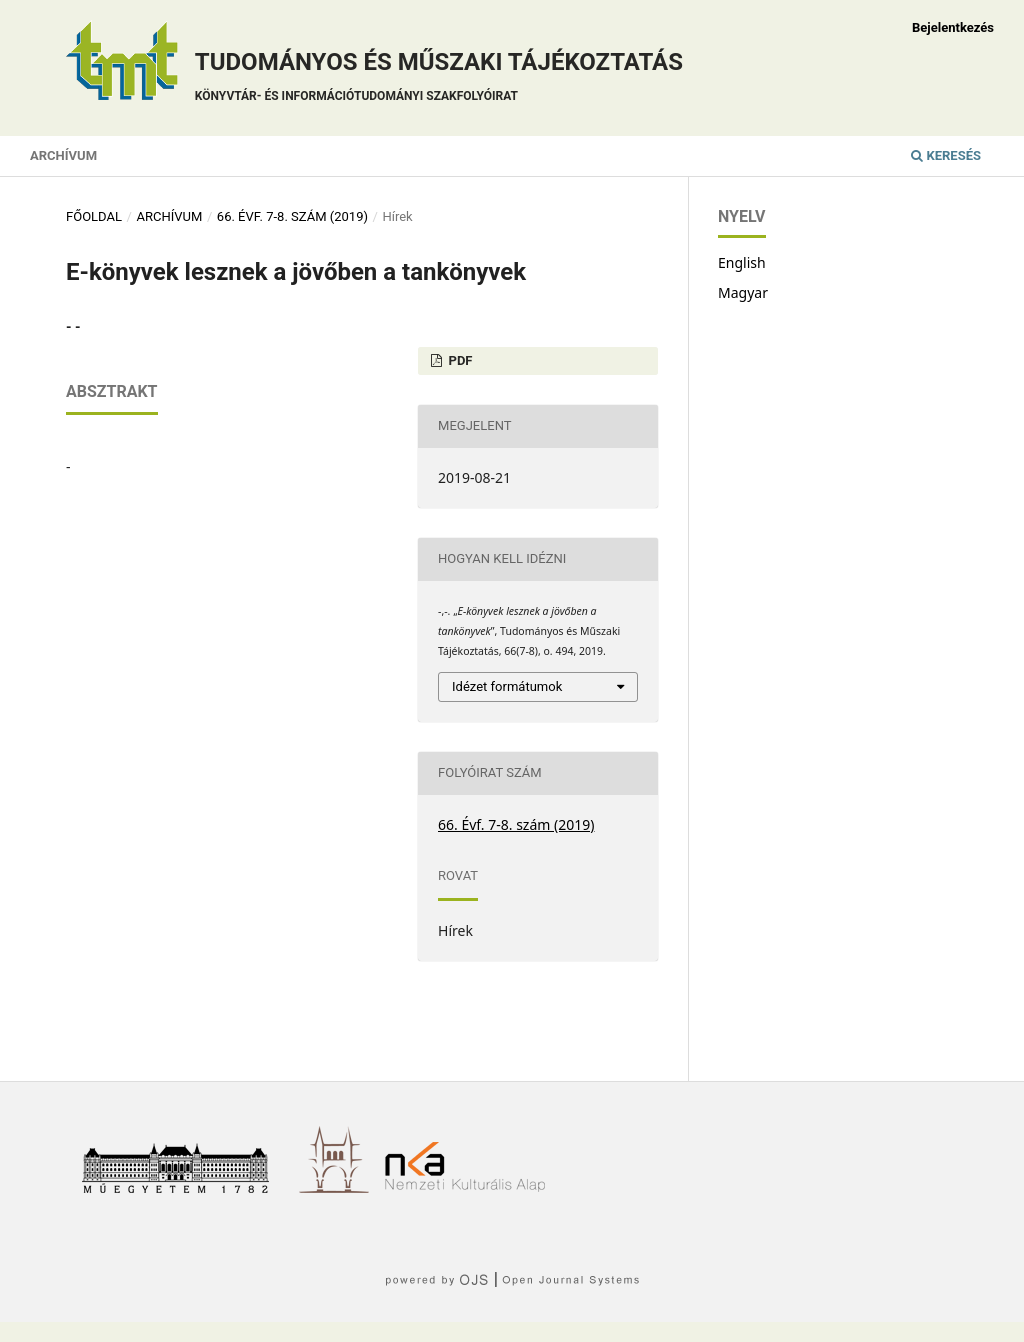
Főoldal (94, 216)
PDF (458, 360)
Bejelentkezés (953, 27)
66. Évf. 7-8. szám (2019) (292, 216)
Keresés (946, 155)
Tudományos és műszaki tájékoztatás (439, 79)
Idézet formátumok (507, 686)
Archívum (63, 155)
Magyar (743, 292)
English (742, 262)
